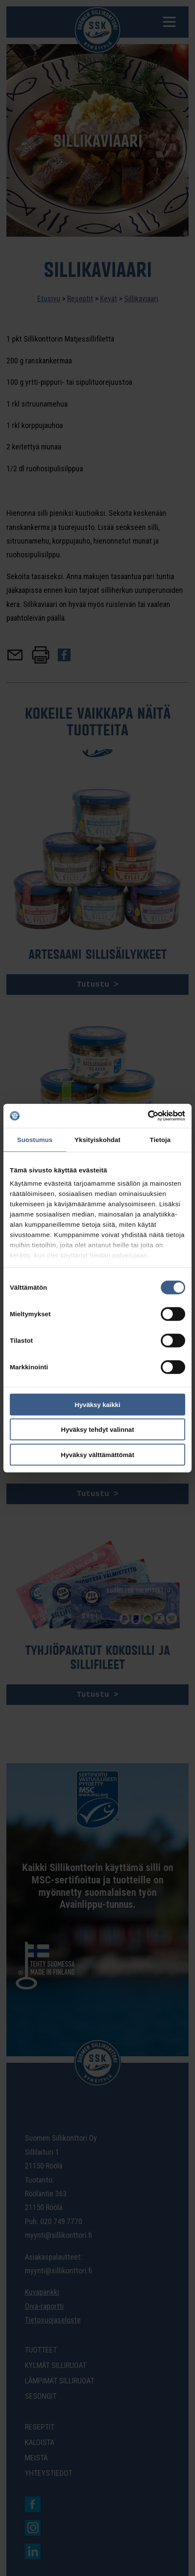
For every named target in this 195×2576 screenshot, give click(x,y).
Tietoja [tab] (160, 1139)
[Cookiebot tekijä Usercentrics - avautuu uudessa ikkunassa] (147, 1115)
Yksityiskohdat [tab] (97, 1139)
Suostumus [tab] (35, 1139)
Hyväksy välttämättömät (97, 1454)
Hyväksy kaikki (98, 1404)
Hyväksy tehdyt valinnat (97, 1429)
